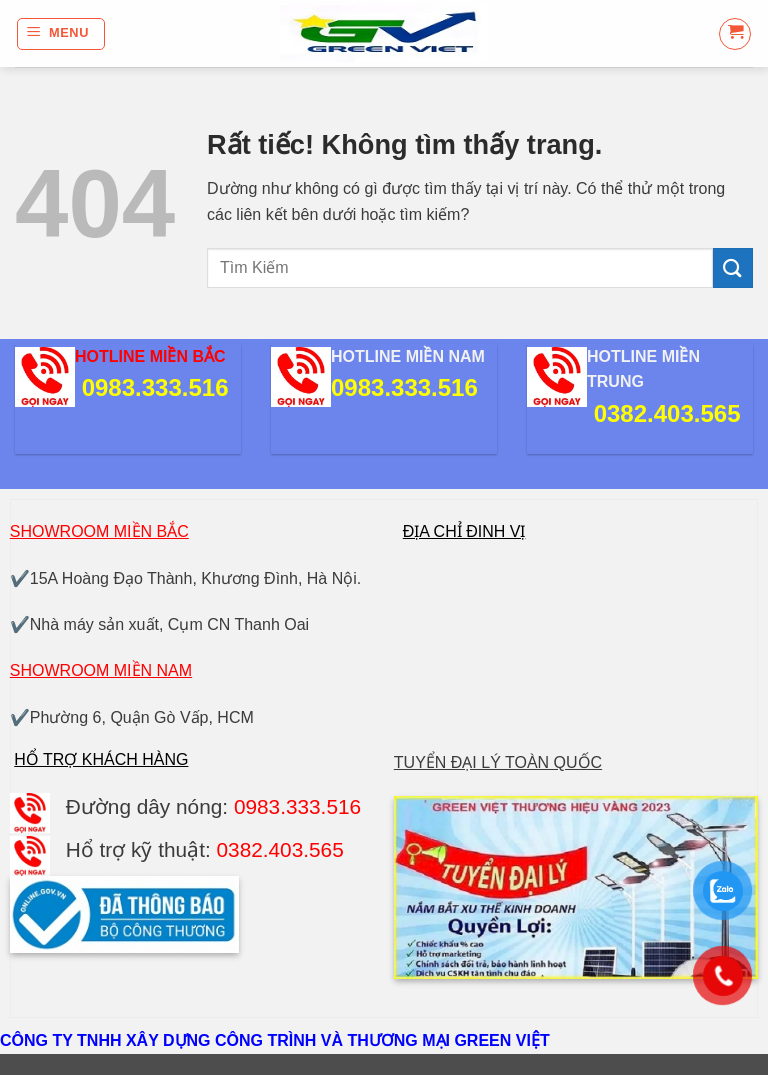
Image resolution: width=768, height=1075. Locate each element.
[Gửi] (733, 267)
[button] (61, 34)
